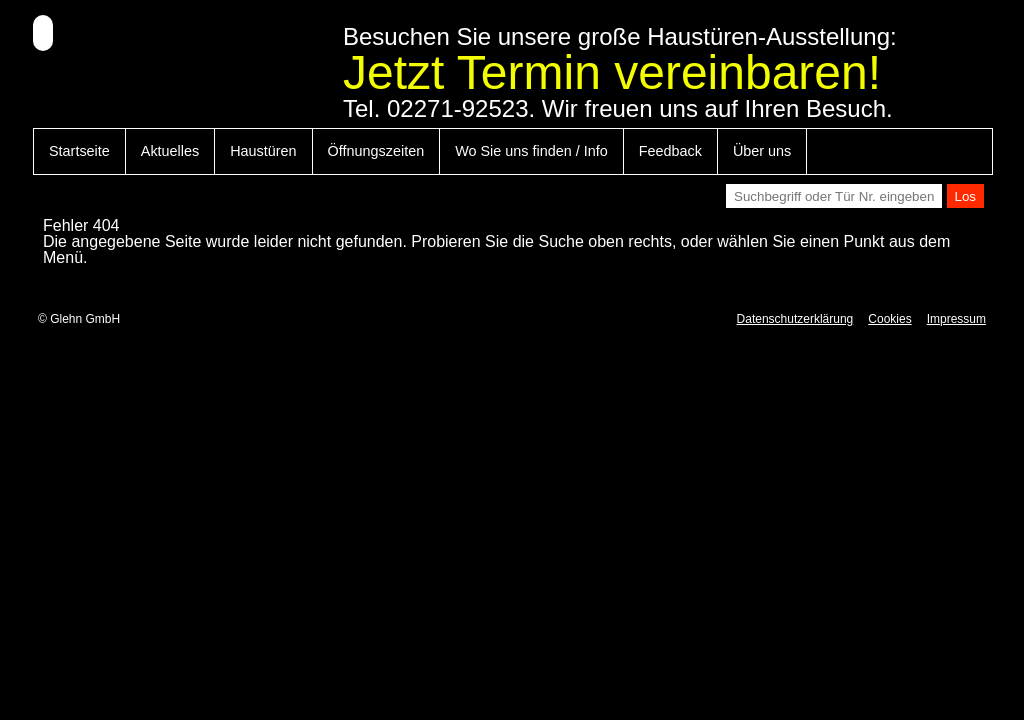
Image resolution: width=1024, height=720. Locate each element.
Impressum (956, 319)
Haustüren (263, 151)
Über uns (762, 151)
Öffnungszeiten (376, 151)
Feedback (670, 151)
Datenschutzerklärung (795, 319)
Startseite (79, 151)
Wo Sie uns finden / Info (531, 151)
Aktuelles (170, 151)
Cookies (889, 319)
